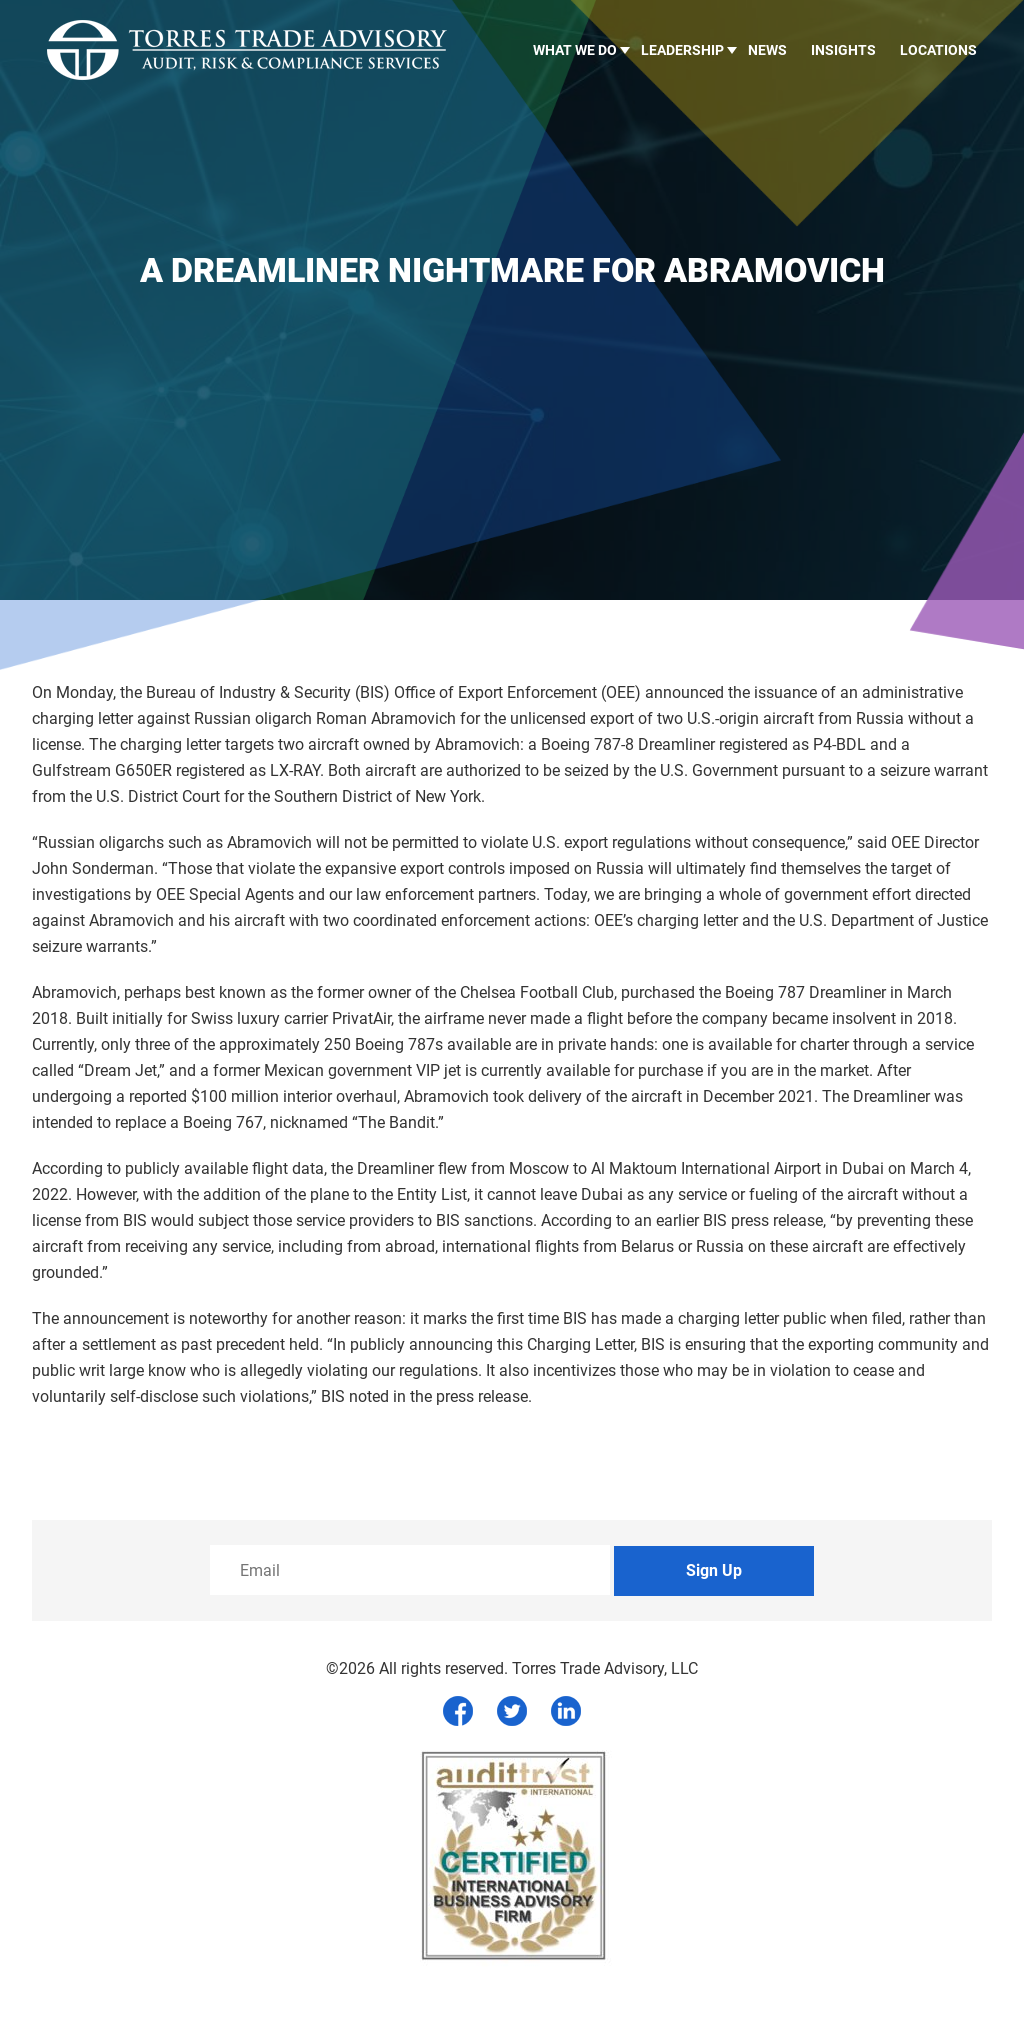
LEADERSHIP (682, 50)
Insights (843, 50)
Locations (938, 50)
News (767, 50)
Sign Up (714, 1570)
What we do (575, 50)
